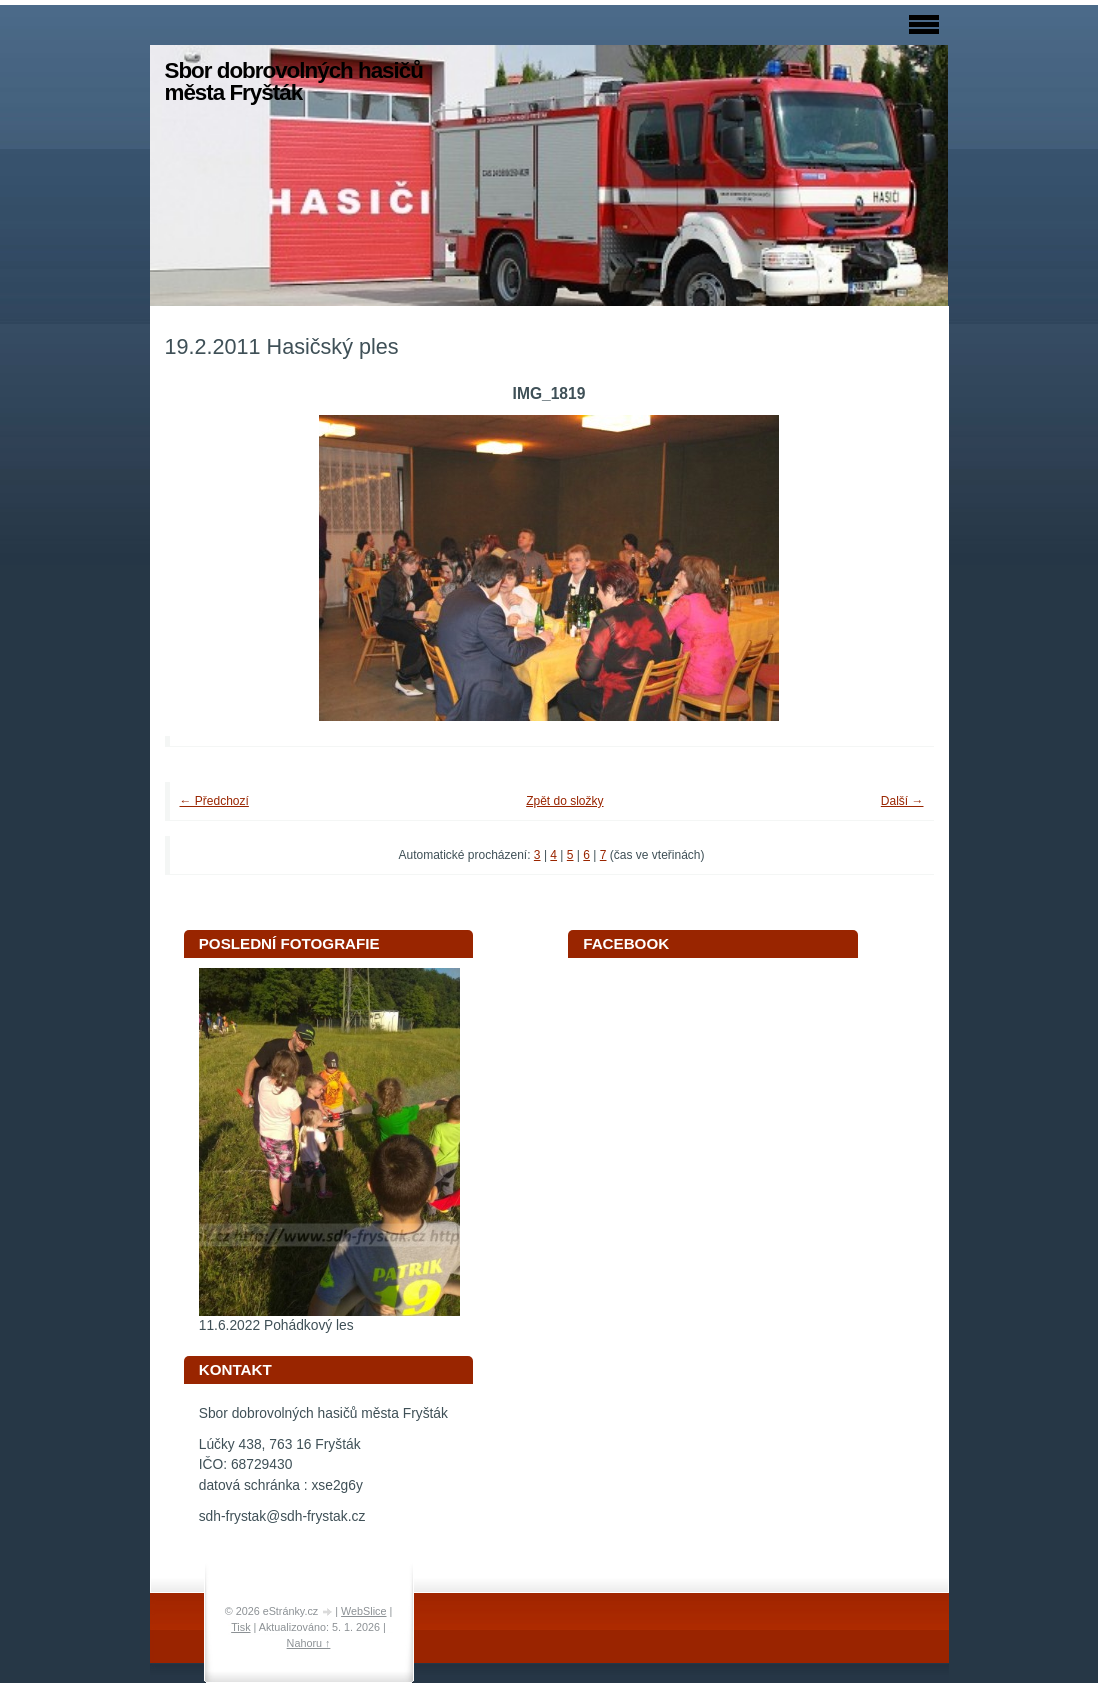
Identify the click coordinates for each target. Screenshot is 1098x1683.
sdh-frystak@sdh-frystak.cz (282, 1516)
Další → (902, 801)
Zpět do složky (564, 801)
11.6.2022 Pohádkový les (276, 1325)
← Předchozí (214, 801)
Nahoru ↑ (309, 1643)
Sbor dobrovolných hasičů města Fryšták (294, 81)
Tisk (240, 1627)
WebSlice (363, 1611)
